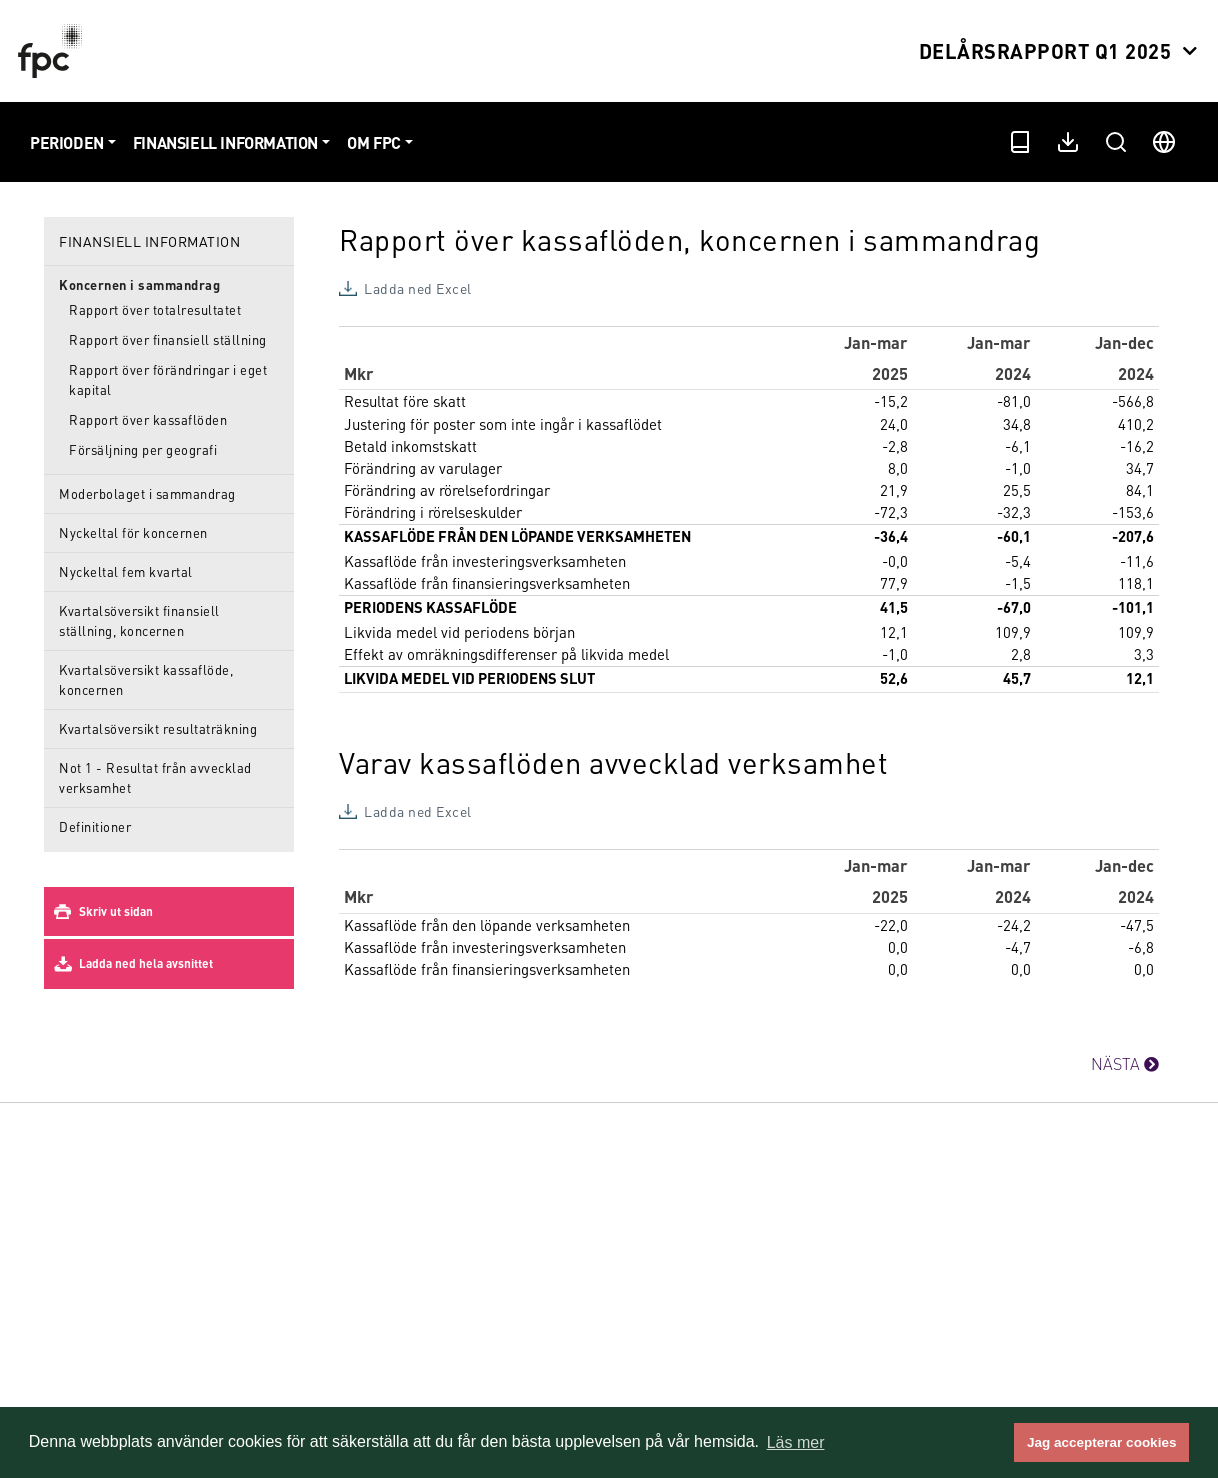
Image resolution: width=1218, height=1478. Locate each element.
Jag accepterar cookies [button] (1101, 1442)
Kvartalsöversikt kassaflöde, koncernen (146, 679)
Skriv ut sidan (116, 911)
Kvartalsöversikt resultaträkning (158, 728)
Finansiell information (149, 241)
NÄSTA (1125, 1063)
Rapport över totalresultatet (155, 309)
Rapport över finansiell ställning (168, 339)
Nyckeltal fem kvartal (126, 571)
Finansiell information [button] (225, 142)
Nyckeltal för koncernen (133, 532)
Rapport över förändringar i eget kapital (168, 379)
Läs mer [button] (796, 1442)
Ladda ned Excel (418, 288)
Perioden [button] (67, 142)
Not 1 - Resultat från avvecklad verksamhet (155, 777)
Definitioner (95, 826)
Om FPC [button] (374, 142)
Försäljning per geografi (143, 449)
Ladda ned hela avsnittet (146, 963)
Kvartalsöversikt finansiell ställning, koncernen (139, 620)
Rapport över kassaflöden (148, 419)
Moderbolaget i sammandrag (147, 493)
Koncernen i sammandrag (139, 284)
